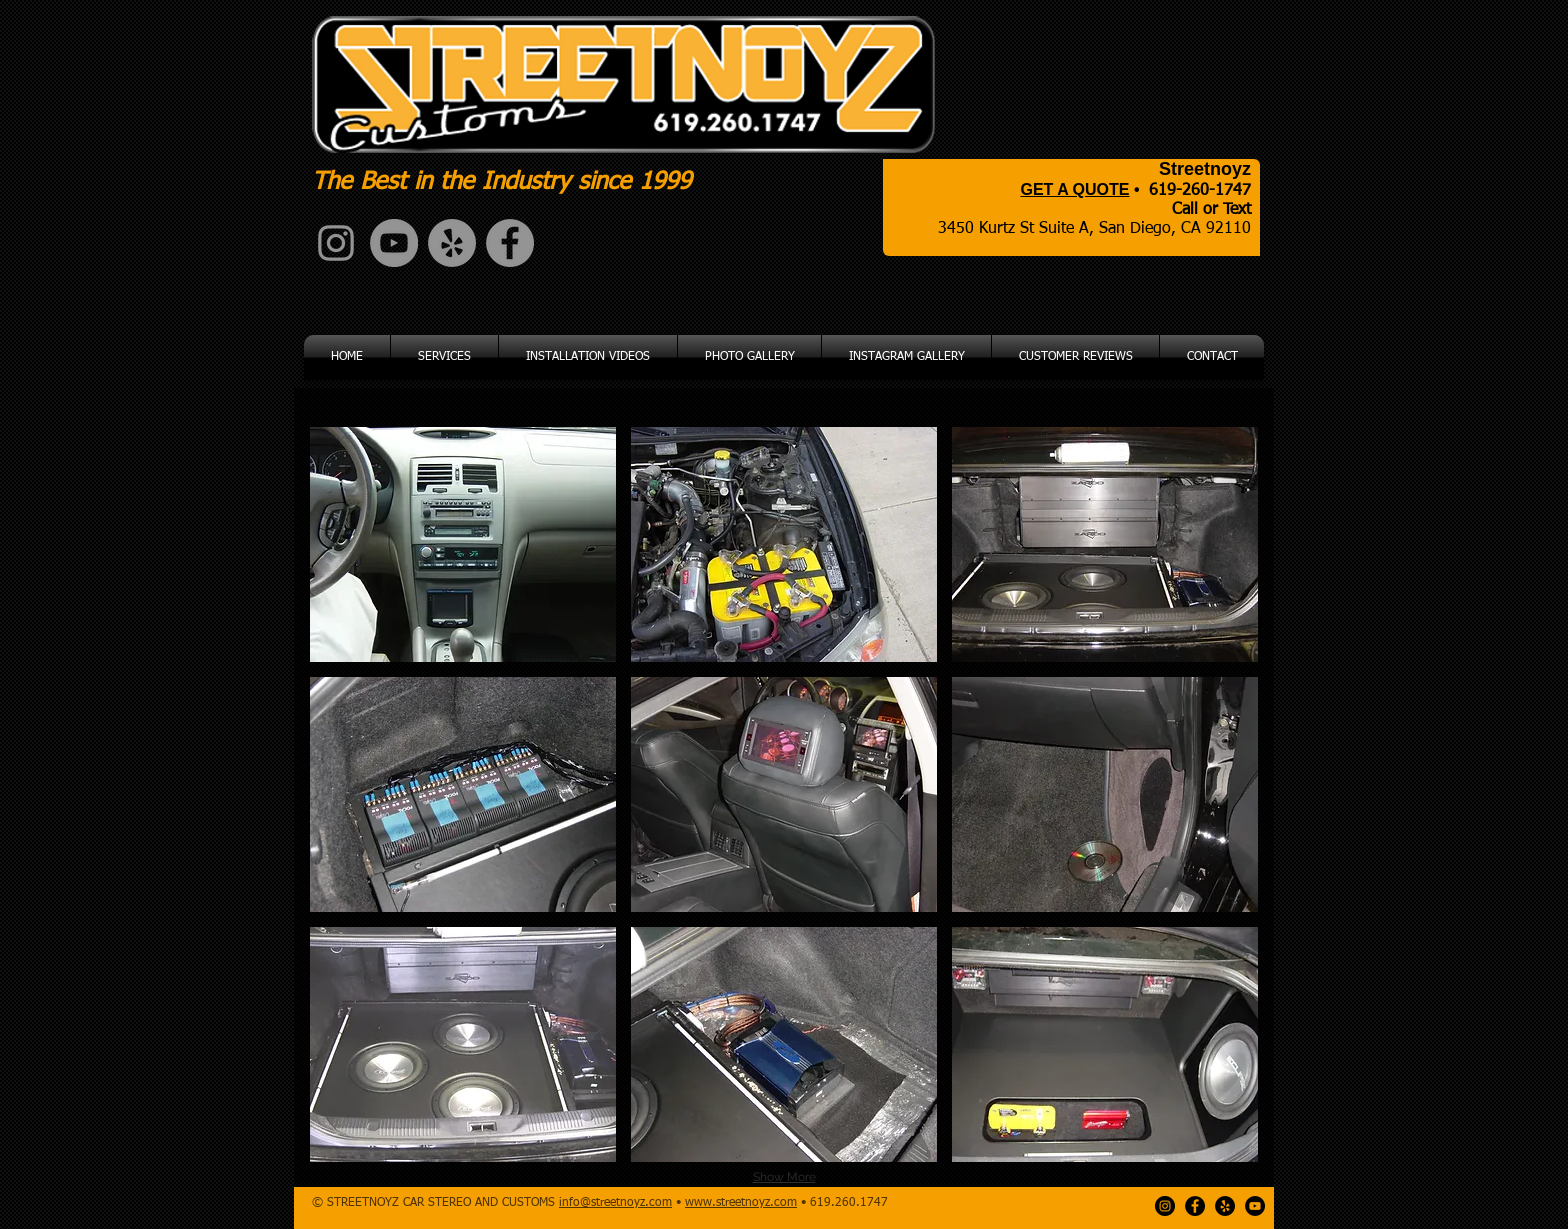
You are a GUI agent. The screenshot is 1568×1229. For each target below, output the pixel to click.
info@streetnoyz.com (615, 1203)
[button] (463, 544)
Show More (784, 1177)
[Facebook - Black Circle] (1195, 1206)
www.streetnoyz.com (741, 1203)
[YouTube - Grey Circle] (394, 243)
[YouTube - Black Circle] (1255, 1206)
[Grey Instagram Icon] (336, 243)
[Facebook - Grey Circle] (510, 243)
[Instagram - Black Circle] (1165, 1206)
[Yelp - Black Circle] (1225, 1206)
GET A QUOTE (1074, 189)
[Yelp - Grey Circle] (452, 243)
